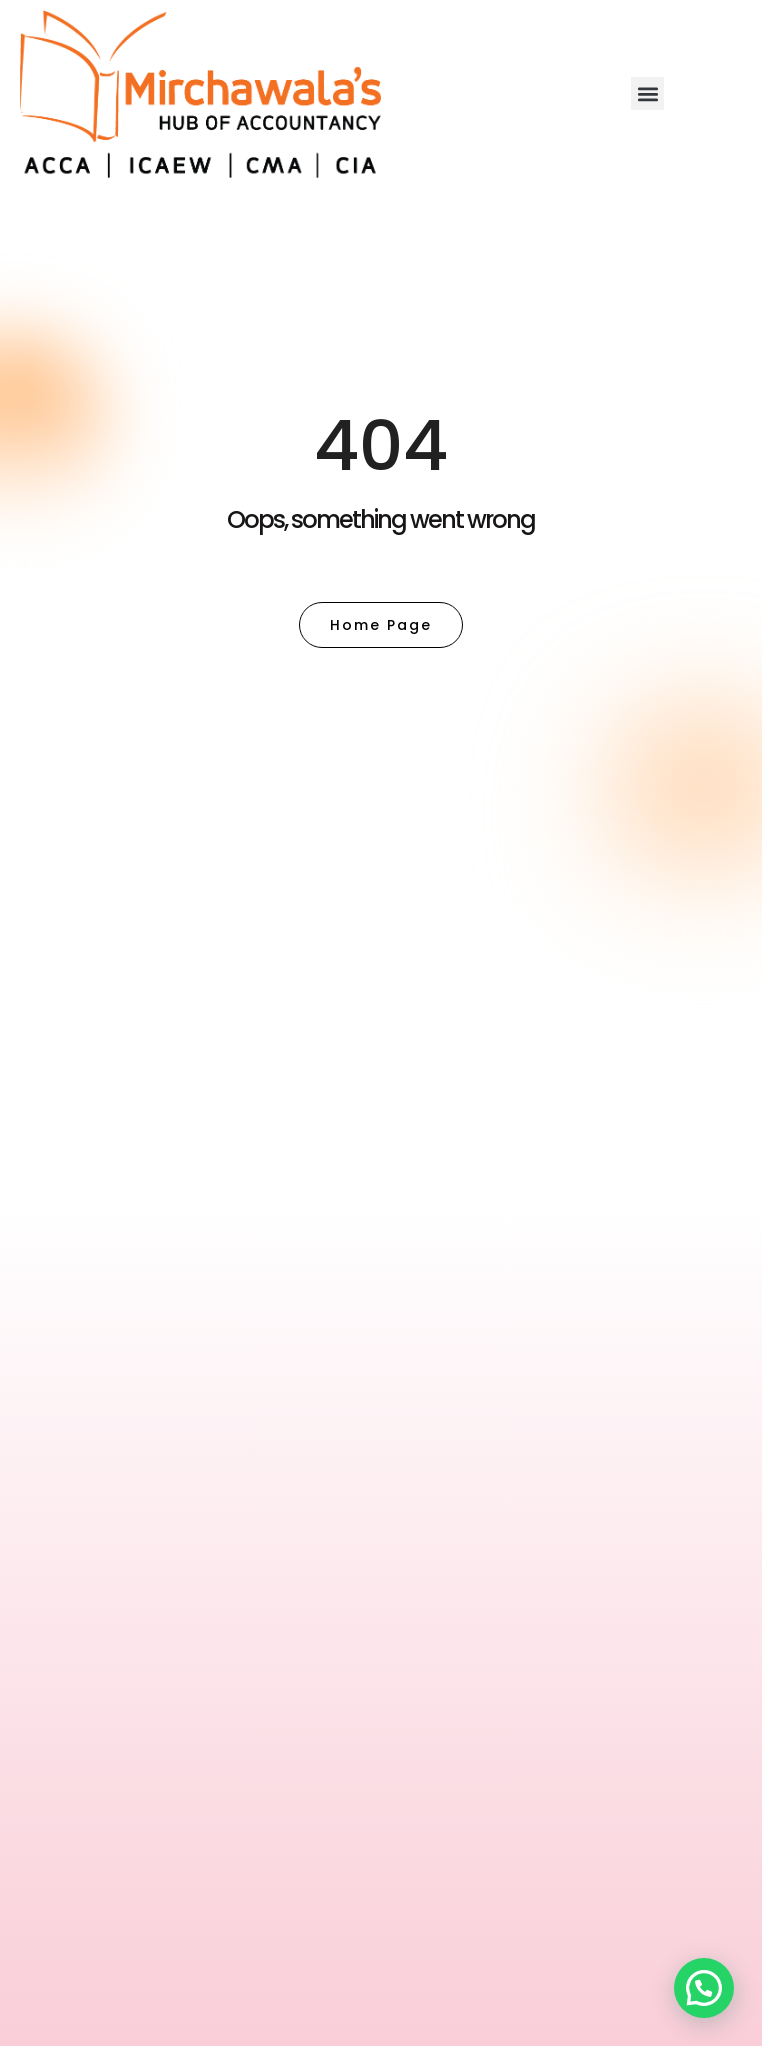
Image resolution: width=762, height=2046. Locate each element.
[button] (647, 93)
